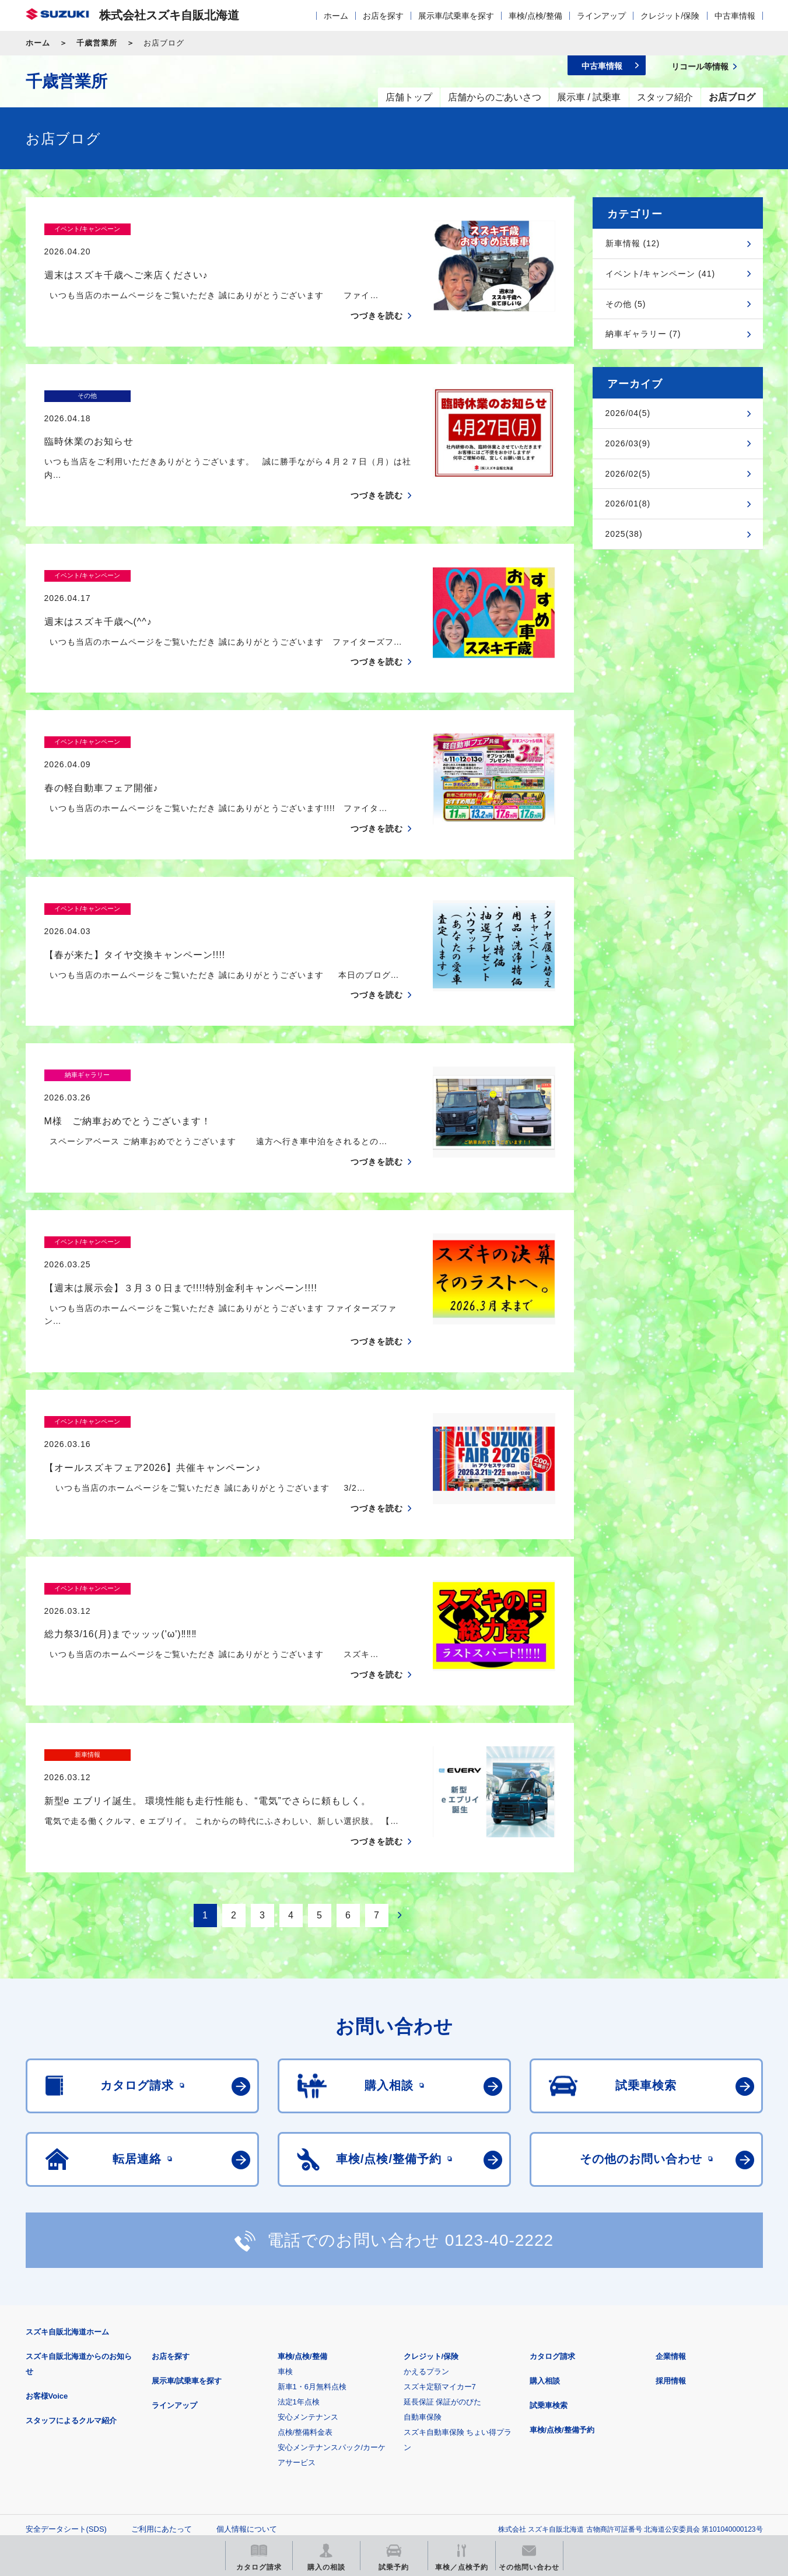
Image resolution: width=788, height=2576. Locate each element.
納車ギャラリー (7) (643, 333)
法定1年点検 (299, 2266)
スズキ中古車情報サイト (667, 2450)
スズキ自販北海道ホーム (67, 2195)
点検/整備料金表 (305, 2296)
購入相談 (545, 2245)
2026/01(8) (628, 503)
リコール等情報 (522, 2450)
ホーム (336, 16)
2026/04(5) (628, 413)
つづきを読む (377, 293)
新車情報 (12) (632, 243)
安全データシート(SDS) (66, 2393)
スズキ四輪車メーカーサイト (86, 2450)
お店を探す (383, 16)
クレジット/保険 (670, 16)
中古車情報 (735, 16)
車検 (285, 2235)
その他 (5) (625, 304)
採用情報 (671, 2245)
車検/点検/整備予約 (562, 2294)
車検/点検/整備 (535, 16)
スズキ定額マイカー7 (440, 2250)
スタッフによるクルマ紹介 (71, 2284)
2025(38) (624, 534)
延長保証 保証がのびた (443, 2266)
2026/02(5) (628, 473)
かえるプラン (426, 2235)
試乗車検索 (549, 2269)
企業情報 (671, 2220)
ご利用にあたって (161, 2393)
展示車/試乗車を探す (456, 16)
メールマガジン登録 (377, 2450)
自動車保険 (423, 2281)
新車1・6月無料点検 (312, 2250)
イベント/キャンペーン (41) (660, 273)
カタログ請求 (552, 2220)
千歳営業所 (96, 43)
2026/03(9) (628, 443)
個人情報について (246, 2393)
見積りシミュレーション (232, 2450)
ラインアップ (601, 16)
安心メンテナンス (308, 2281)
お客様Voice (47, 2260)
